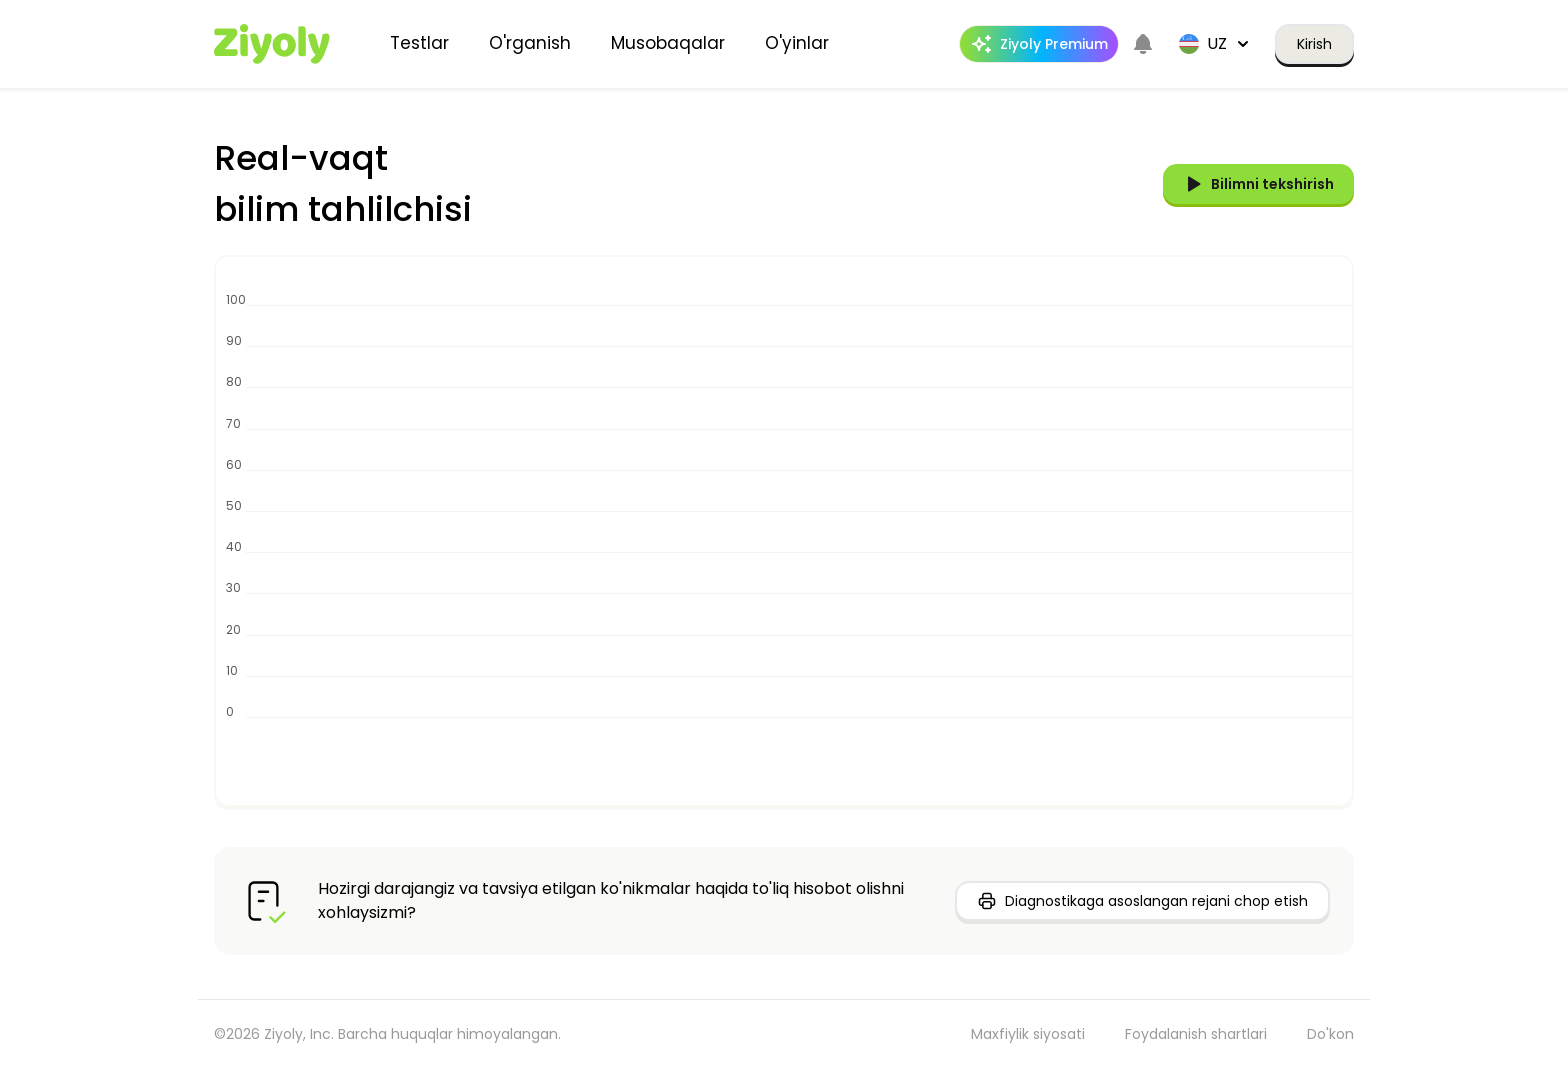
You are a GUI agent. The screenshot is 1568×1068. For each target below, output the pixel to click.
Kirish (1314, 44)
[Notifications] (1143, 44)
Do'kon (1330, 1034)
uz (1215, 43)
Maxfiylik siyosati (1028, 1034)
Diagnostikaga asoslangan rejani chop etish (1142, 901)
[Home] (272, 44)
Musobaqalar (668, 43)
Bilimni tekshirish (1258, 184)
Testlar (419, 43)
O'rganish (530, 43)
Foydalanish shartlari (1196, 1034)
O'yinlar (797, 43)
